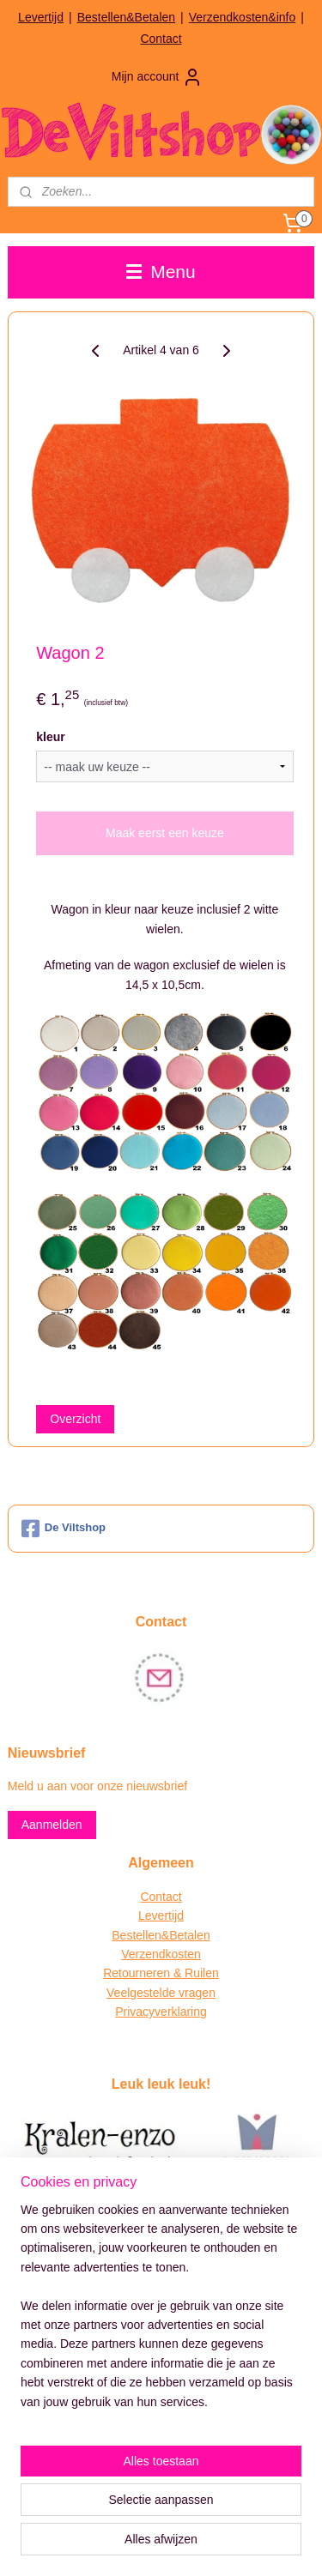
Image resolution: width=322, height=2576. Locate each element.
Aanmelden (51, 1824)
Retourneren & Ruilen (161, 1973)
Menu (160, 271)
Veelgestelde (140, 1993)
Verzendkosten (161, 1954)
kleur (50, 736)
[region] (161, 2312)
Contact (160, 38)
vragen (195, 1993)
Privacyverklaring (161, 2011)
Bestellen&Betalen (126, 17)
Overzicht (75, 1418)
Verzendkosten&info (242, 17)
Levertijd (41, 17)
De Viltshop (63, 1528)
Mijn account (158, 77)
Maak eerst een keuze (165, 833)
